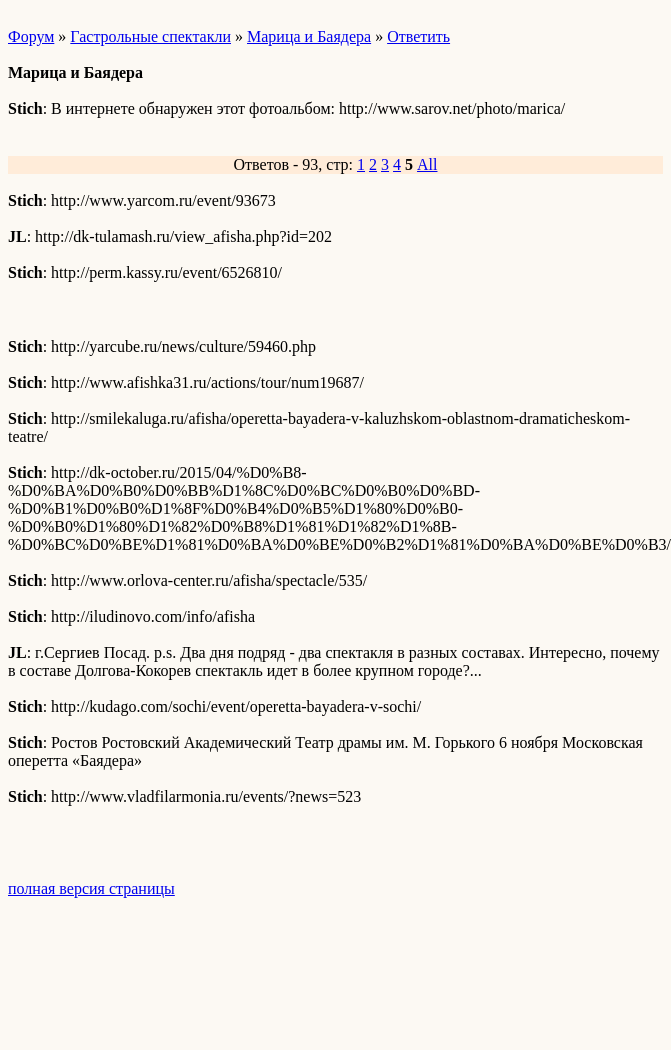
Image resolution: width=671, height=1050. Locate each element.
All (427, 164)
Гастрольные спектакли (150, 36)
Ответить (418, 36)
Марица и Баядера (309, 36)
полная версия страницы (91, 888)
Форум (31, 36)
